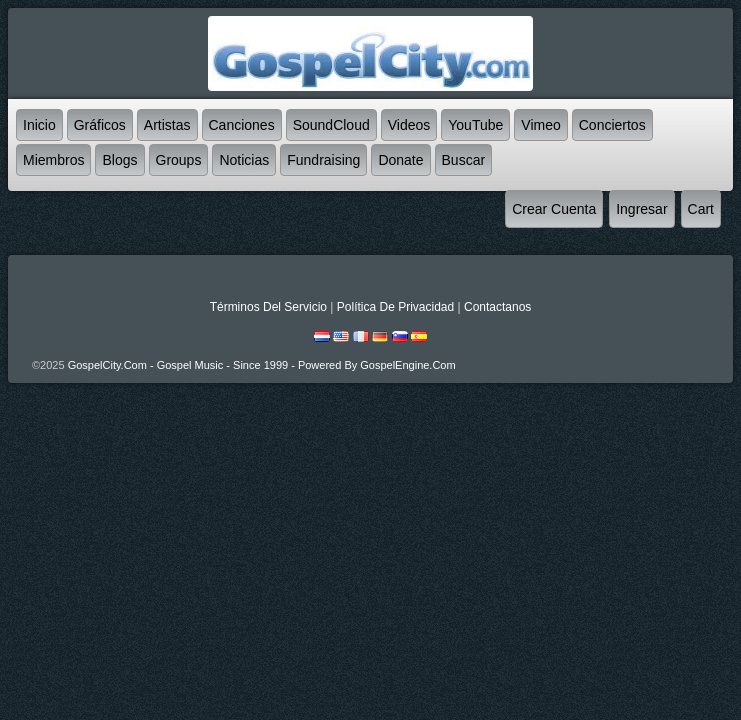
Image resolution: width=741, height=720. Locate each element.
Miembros (53, 160)
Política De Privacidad (395, 307)
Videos (409, 125)
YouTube (475, 125)
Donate (400, 160)
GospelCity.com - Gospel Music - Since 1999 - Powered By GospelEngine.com (262, 365)
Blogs (119, 160)
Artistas (167, 125)
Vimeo (540, 125)
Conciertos (612, 125)
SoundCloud (331, 125)
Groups (179, 160)
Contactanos (497, 307)
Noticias (244, 160)
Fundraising (323, 160)
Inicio (39, 125)
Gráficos (100, 125)
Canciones (242, 125)
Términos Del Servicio (268, 307)
